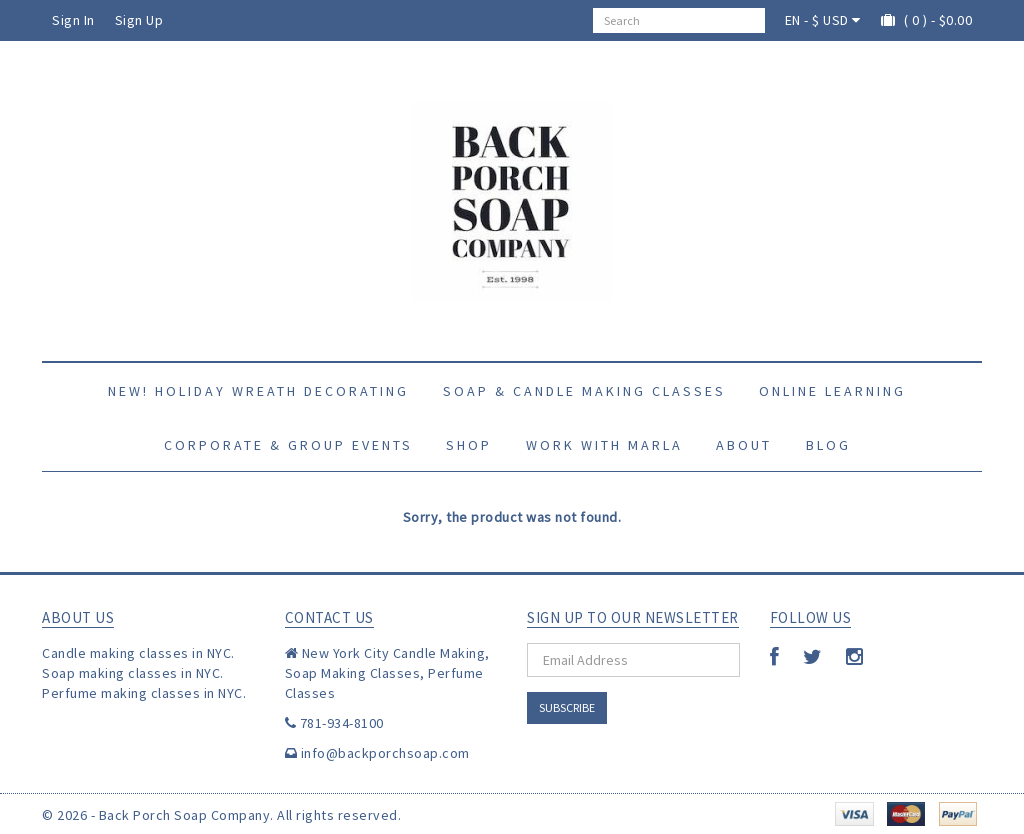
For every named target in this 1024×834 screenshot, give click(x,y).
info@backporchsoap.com (385, 753)
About (744, 445)
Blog (828, 445)
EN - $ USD (823, 20)
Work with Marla (604, 445)
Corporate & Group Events (288, 445)
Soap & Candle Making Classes (584, 391)
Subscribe (567, 707)
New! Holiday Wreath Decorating (258, 391)
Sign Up (139, 20)
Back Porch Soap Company (185, 815)
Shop (469, 445)
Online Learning (832, 391)
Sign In (73, 20)
